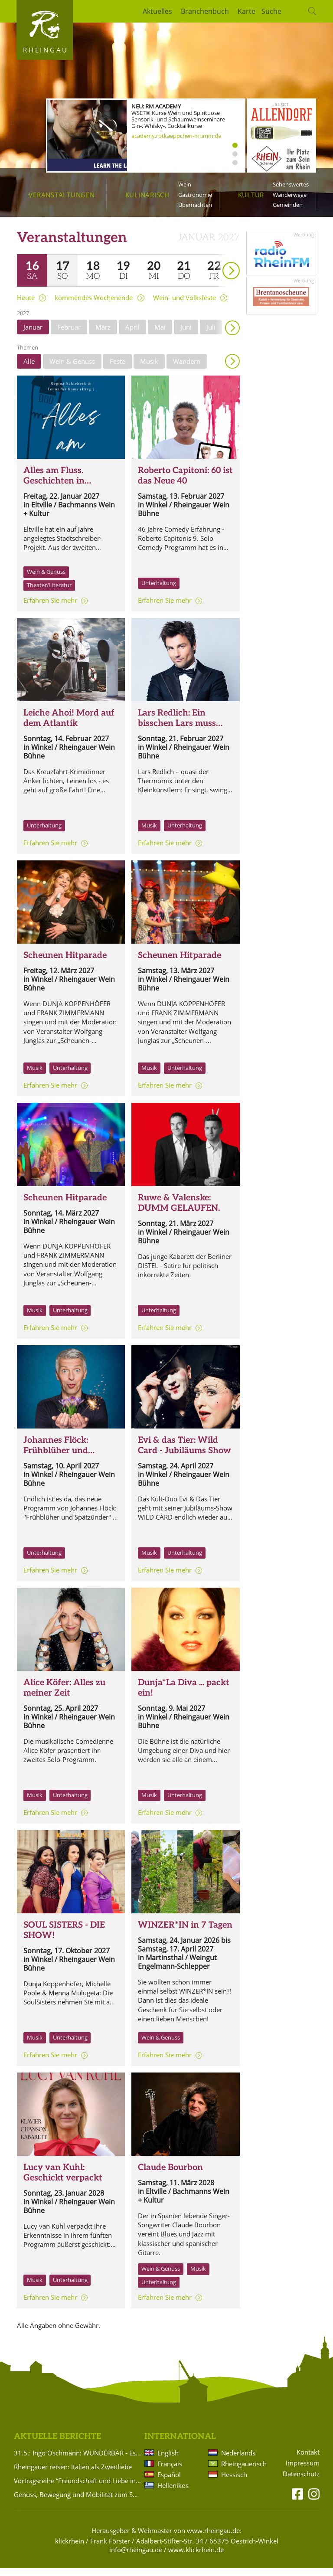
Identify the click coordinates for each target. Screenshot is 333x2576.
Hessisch (234, 2482)
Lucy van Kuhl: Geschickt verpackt (62, 2180)
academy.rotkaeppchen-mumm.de (176, 136)
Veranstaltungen (62, 194)
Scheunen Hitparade (65, 963)
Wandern (186, 369)
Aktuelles (157, 11)
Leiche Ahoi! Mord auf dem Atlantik (68, 726)
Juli (210, 334)
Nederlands (238, 2460)
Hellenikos (173, 2493)
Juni (186, 334)
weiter (215, 330)
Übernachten (195, 205)
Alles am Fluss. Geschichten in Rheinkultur (54, 488)
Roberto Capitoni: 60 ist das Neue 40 (185, 483)
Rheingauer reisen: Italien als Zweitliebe (73, 2474)
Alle (29, 369)
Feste (117, 369)
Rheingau (46, 50)
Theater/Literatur (49, 593)
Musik (149, 369)
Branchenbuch (205, 11)
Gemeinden (288, 205)
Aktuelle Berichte (57, 2444)
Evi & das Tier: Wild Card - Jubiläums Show (184, 1453)
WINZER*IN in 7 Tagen (185, 1933)
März (103, 334)
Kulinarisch (147, 194)
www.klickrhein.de (196, 2557)
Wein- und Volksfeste (184, 305)
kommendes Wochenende (94, 305)
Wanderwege (290, 195)
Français (169, 2471)
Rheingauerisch (243, 2471)
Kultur (251, 194)
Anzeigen (232, 369)
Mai (160, 334)
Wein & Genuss (72, 369)
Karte (246, 11)
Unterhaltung (158, 591)
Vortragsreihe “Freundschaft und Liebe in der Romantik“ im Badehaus (77, 2488)
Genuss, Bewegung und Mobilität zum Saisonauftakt (77, 2502)
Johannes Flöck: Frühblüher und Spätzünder (55, 1458)
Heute (26, 305)
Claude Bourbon (170, 2175)
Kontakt (308, 2460)
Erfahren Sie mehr (50, 608)
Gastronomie (195, 195)
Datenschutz (301, 2482)
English (168, 2460)
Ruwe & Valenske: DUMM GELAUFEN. (179, 1210)
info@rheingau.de (135, 2557)
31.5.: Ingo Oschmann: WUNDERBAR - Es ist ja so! (77, 2460)
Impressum (303, 2471)
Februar (69, 334)
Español (169, 2482)
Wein (184, 184)
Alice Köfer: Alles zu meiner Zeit (64, 1695)
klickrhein (69, 2548)
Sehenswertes (291, 184)
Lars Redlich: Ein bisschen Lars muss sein (177, 731)
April (132, 334)
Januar (32, 334)
